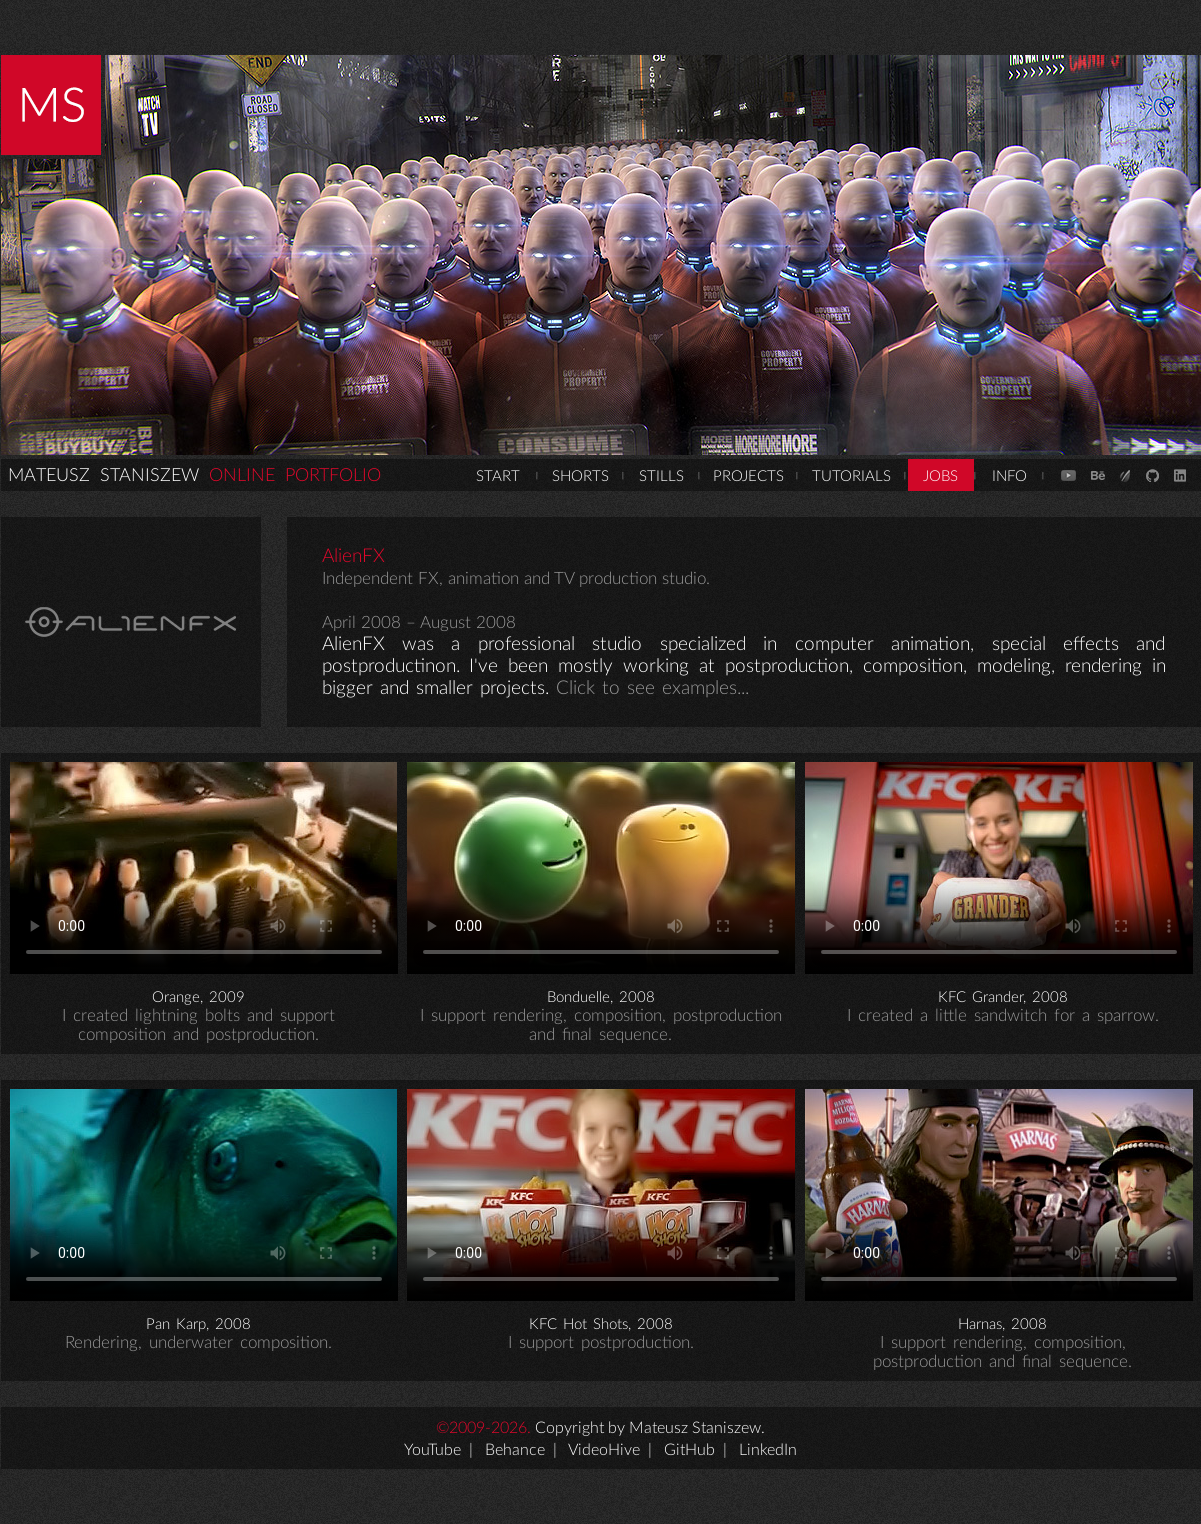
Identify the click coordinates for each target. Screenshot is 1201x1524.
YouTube (432, 1450)
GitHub (689, 1450)
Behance (515, 1450)
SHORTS (580, 476)
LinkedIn (768, 1450)
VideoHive (604, 1450)
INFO (1009, 476)
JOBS (940, 476)
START (498, 476)
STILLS (661, 476)
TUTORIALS (851, 476)
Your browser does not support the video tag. (204, 868)
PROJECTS (748, 476)
